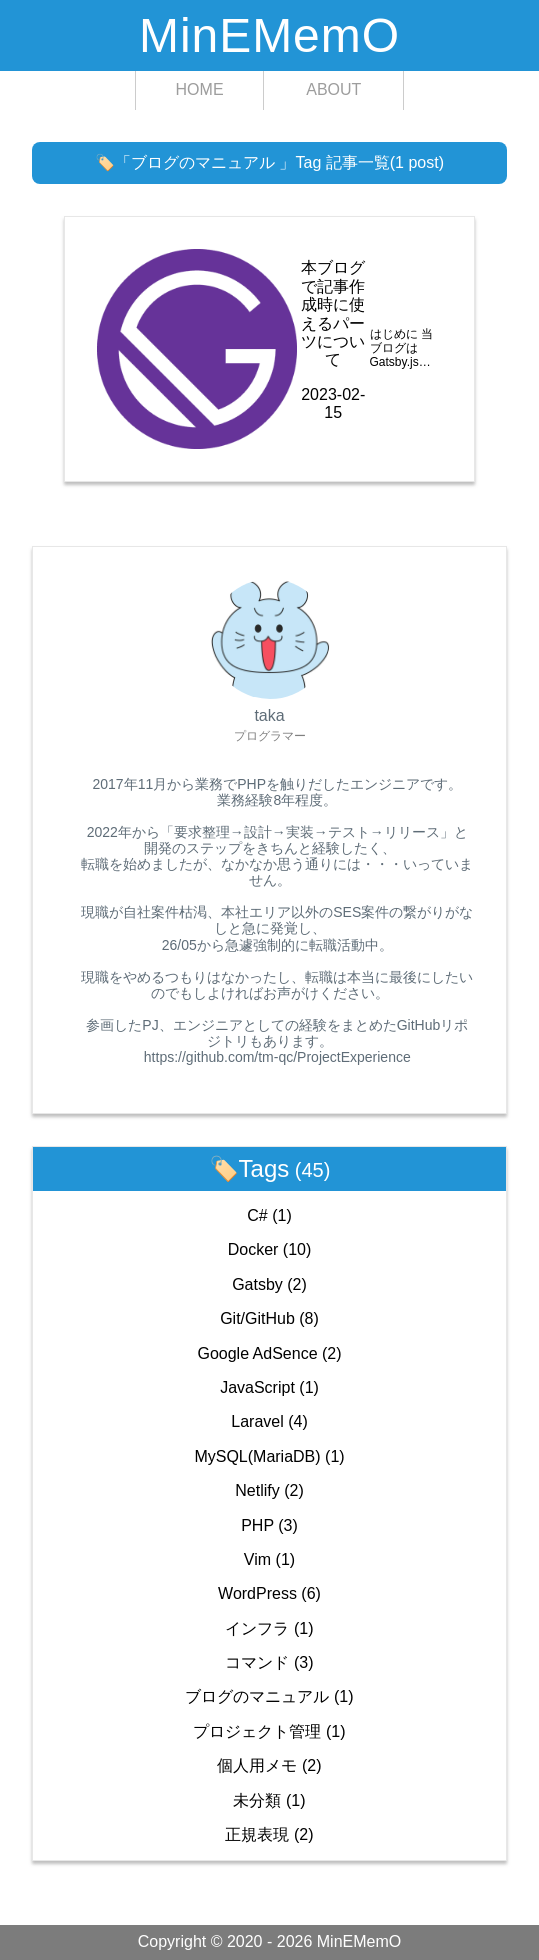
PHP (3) (269, 1525)
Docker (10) (270, 1249)
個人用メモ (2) (269, 1765)
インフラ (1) (269, 1628)
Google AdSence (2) (269, 1353)
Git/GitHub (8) (269, 1318)
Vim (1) (269, 1559)
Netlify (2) (269, 1490)
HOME (200, 89)
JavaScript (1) (269, 1387)
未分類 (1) (269, 1800)
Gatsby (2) (269, 1284)
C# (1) (269, 1215)
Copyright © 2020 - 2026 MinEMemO (269, 1941)
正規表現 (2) (269, 1834)
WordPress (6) (269, 1593)
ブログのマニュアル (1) (269, 1696)
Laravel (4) (269, 1421)
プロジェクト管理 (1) (269, 1731)
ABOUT (333, 89)
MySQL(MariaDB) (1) (269, 1456)
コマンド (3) (269, 1662)
